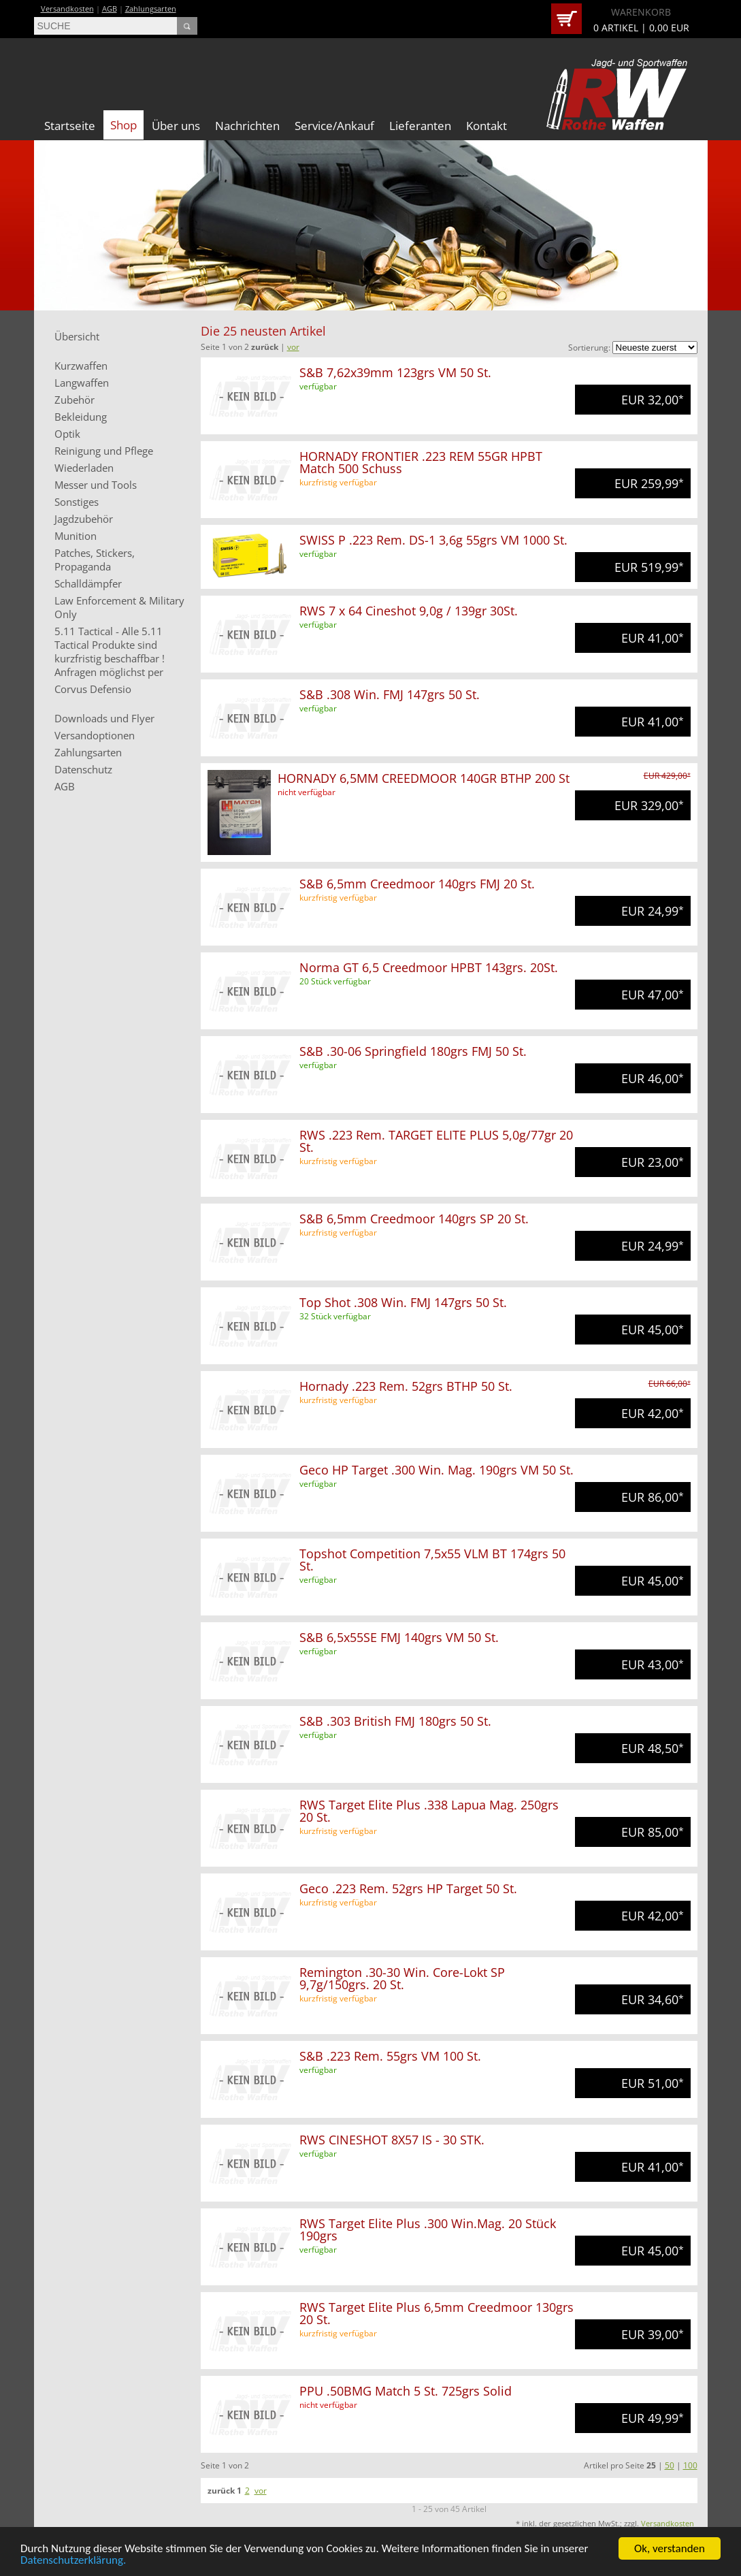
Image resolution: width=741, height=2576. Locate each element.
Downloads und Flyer (104, 718)
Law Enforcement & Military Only (119, 607)
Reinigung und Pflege (103, 450)
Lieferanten (420, 125)
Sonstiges (76, 502)
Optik (67, 433)
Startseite (69, 125)
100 (690, 2465)
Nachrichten (247, 125)
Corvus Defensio (92, 689)
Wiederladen (84, 467)
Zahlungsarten (150, 8)
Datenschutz (83, 769)
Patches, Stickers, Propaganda (94, 559)
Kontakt (486, 125)
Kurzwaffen (81, 365)
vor (293, 347)
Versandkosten (67, 8)
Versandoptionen (94, 735)
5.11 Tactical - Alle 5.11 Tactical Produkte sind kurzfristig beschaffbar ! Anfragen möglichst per (109, 651)
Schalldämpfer (88, 583)
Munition (75, 536)
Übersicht (76, 336)
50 (669, 2465)
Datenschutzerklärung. (73, 2562)
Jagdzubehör (83, 519)
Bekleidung (80, 416)
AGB (109, 8)
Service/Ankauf (334, 125)
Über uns (176, 125)
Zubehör (74, 399)
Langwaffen (81, 382)
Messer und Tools (95, 485)
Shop (123, 125)
